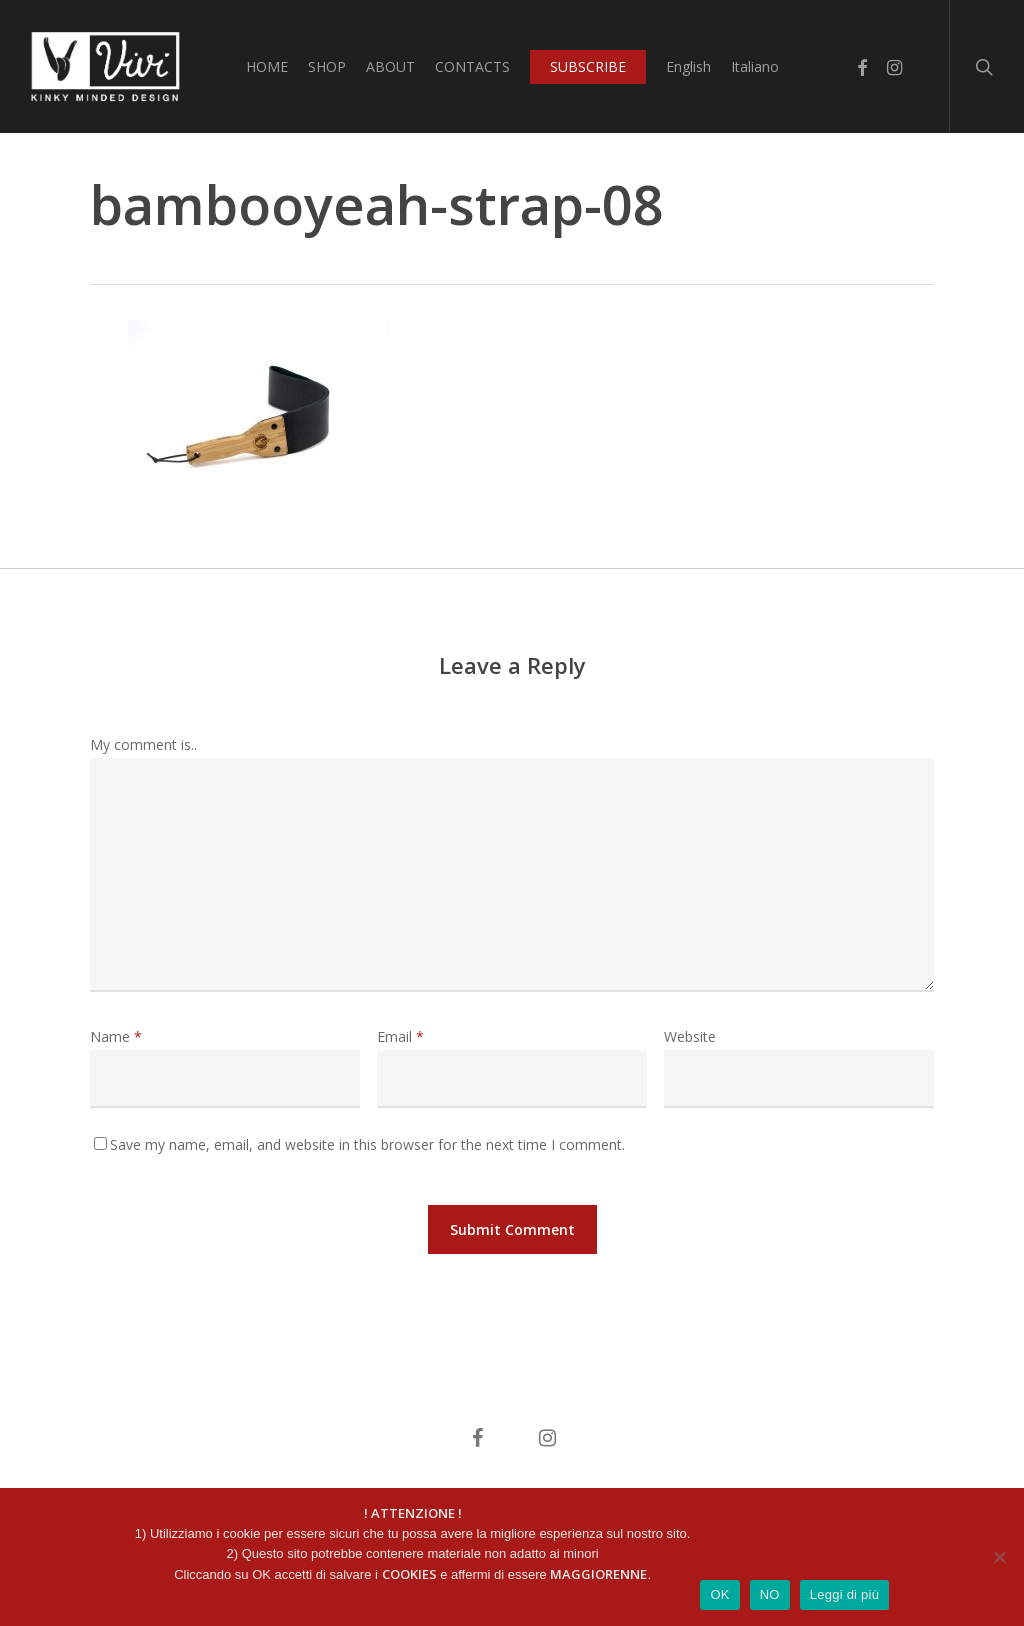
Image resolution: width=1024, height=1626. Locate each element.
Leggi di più (845, 1594)
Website (690, 1036)
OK (719, 1594)
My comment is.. (143, 744)
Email (400, 1036)
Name (116, 1036)
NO (770, 1594)
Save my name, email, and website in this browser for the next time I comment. (367, 1144)
